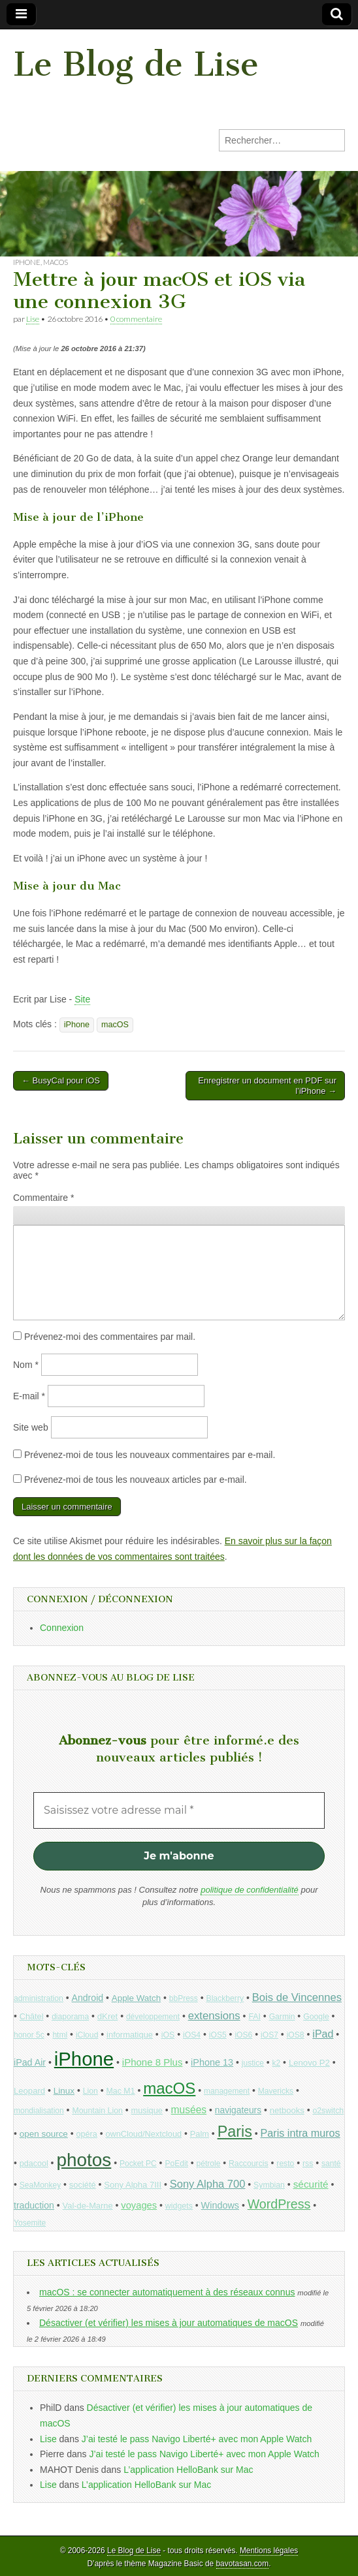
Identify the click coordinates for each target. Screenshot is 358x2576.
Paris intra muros (300, 2133)
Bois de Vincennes (297, 1997)
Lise (32, 319)
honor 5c (29, 2035)
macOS (55, 262)
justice (253, 2063)
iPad (322, 2034)
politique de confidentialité (250, 1890)
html (59, 2035)
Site (82, 999)
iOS (168, 2035)
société (82, 2185)
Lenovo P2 (309, 2063)
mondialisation (39, 2110)
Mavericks (275, 2091)
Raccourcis (248, 2163)
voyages (139, 2205)
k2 (276, 2063)
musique (147, 2110)
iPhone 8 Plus (152, 2062)
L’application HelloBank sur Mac (188, 2469)
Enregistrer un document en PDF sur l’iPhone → (267, 1086)
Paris (235, 2131)
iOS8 (295, 2035)
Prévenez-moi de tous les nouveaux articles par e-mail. (135, 1479)
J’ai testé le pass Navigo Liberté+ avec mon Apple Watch (197, 2439)
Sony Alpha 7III (132, 2185)
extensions (214, 2016)
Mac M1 (120, 2091)
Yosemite (30, 2222)
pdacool (34, 2163)
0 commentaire (136, 319)
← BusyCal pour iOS (61, 1080)
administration (38, 1998)
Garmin (282, 2016)
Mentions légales (269, 2550)
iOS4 (192, 2035)
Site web (30, 1427)
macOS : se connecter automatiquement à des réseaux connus (167, 2292)
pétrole (209, 2163)
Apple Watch (136, 1998)
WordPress (279, 2204)
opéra (86, 2134)
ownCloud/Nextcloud (143, 2134)
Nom (26, 1364)
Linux (64, 2091)
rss (307, 2163)
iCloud (87, 2035)
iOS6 (243, 2035)
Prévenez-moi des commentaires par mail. (109, 1336)
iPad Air (30, 2062)
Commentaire (43, 1197)
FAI (254, 2016)
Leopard (29, 2091)
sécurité (311, 2184)
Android (88, 1998)
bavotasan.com (242, 2563)
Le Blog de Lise (136, 64)
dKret (107, 2016)
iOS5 (218, 2035)
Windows (220, 2205)
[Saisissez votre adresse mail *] (179, 1810)
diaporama (70, 2016)
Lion (90, 2091)
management (227, 2091)
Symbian (269, 2185)
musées (189, 2109)
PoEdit (176, 2163)
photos (83, 2160)
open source (44, 2134)
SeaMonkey (40, 2185)
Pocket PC (138, 2163)
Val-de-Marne (88, 2206)
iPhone (27, 262)
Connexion (62, 1627)
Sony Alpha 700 (208, 2184)
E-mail (29, 1396)
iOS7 (269, 2035)
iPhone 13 (212, 2062)
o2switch (328, 2110)
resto (285, 2163)
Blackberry (225, 1998)
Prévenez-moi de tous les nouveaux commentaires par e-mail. (149, 1455)
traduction (34, 2205)
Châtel (32, 2016)
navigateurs (238, 2110)
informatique (129, 2035)
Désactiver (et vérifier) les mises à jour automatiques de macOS (168, 2323)
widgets (179, 2206)
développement (153, 2016)
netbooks (287, 2110)
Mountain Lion (97, 2110)
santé (330, 2163)
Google (316, 2016)
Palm (199, 2134)
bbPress (183, 1998)
